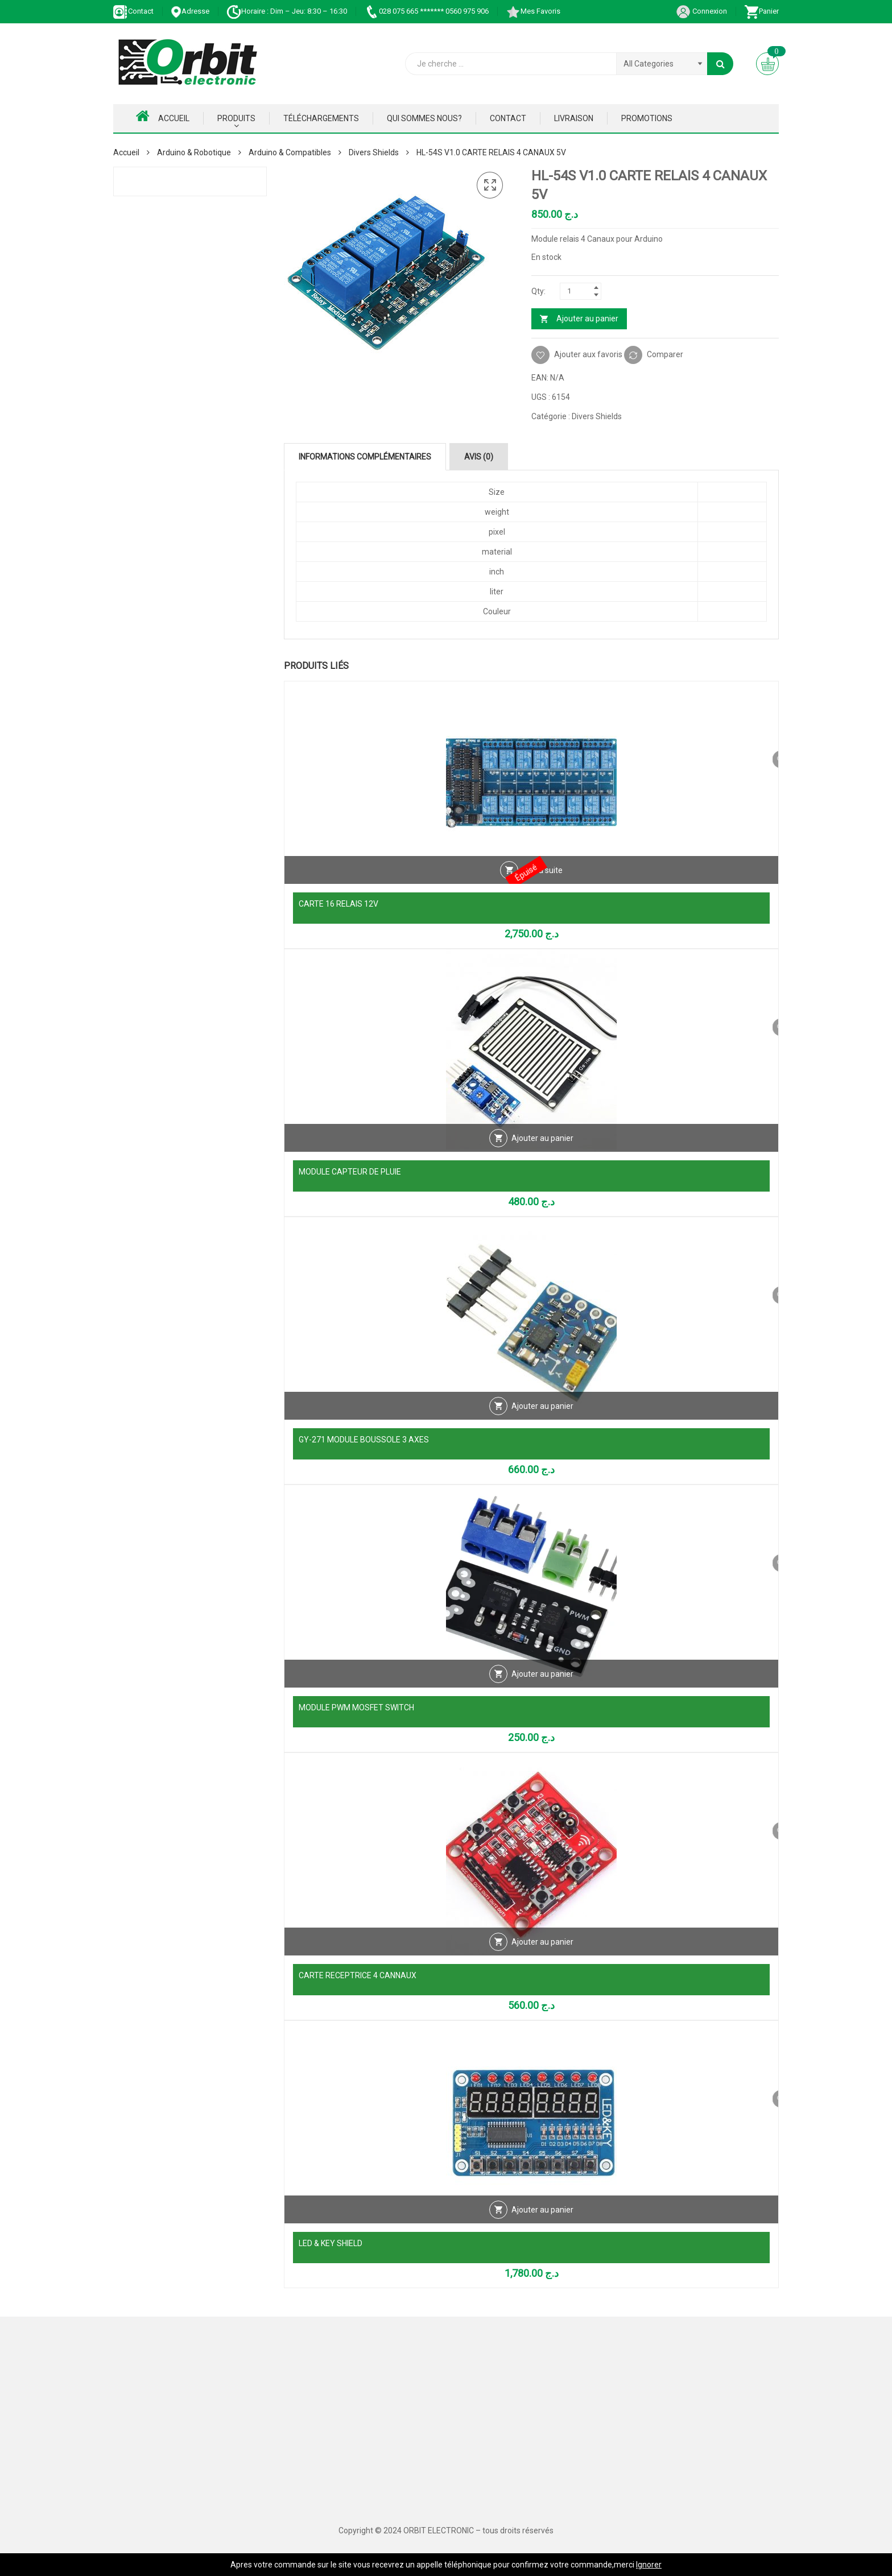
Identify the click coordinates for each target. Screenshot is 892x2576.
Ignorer (649, 2564)
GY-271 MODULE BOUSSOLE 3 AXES (364, 1439)
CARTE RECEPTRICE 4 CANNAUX (357, 1975)
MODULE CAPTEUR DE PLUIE (350, 1171)
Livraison (573, 118)
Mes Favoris (533, 11)
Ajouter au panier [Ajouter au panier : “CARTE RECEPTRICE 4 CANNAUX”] (542, 1952)
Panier (761, 11)
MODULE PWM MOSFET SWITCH (356, 1707)
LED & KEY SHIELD (330, 2243)
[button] (490, 185)
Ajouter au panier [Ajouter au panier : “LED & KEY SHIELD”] (542, 2219)
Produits (236, 118)
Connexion (701, 11)
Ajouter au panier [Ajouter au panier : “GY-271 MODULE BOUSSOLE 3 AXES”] (542, 1416)
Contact (133, 11)
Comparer (665, 354)
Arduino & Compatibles (290, 152)
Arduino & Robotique (194, 152)
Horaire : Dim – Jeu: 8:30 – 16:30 (286, 11)
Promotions (646, 118)
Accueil (162, 116)
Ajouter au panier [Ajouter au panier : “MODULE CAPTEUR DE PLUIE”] (542, 1148)
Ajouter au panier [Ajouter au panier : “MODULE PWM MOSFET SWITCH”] (542, 1684)
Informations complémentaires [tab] (365, 456)
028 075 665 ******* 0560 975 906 (426, 11)
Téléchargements (321, 118)
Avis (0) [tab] (478, 456)
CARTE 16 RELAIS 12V (338, 903)
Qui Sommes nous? (424, 118)
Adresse (190, 11)
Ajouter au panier (587, 318)
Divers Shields (374, 152)
